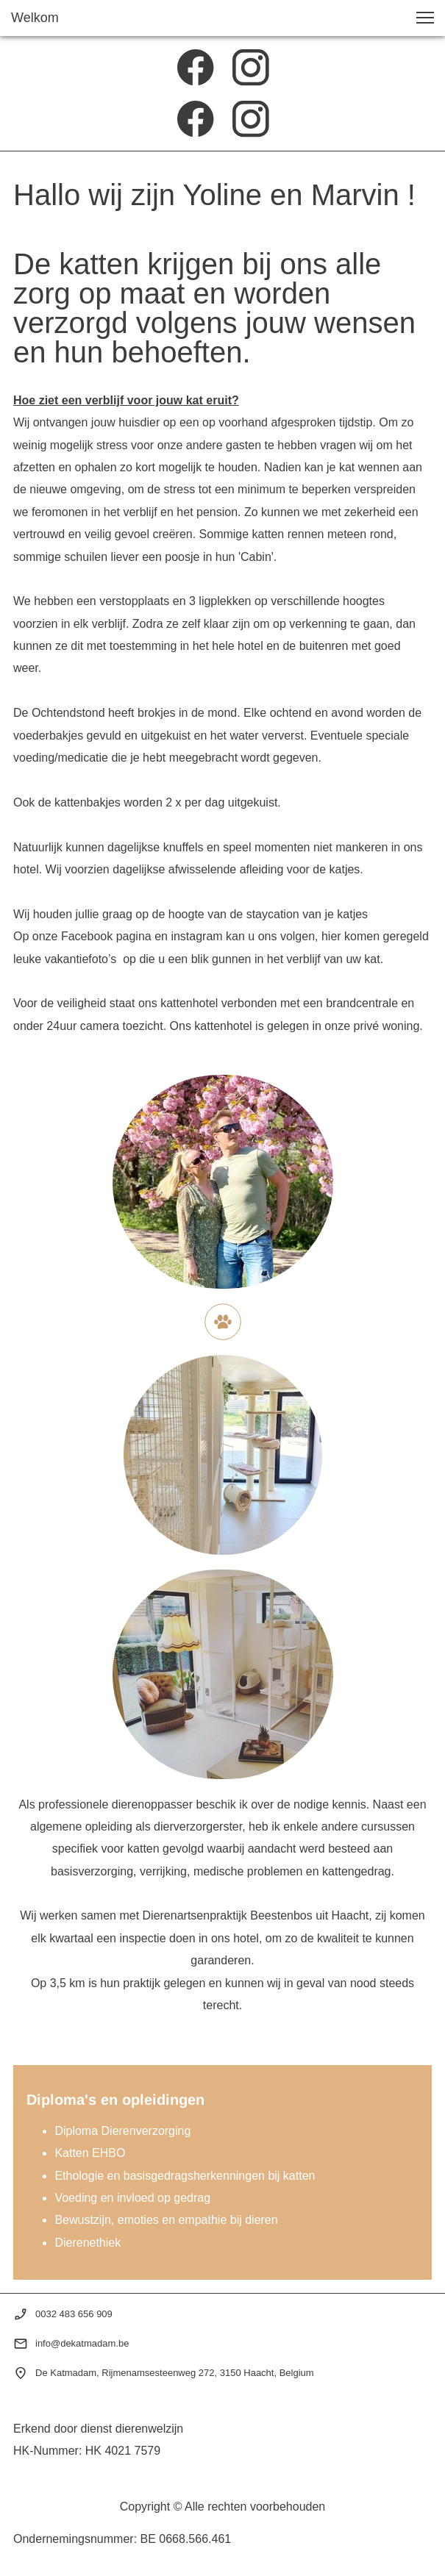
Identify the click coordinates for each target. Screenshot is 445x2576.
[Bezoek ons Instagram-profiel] (250, 67)
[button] (425, 17)
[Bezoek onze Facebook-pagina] (195, 67)
